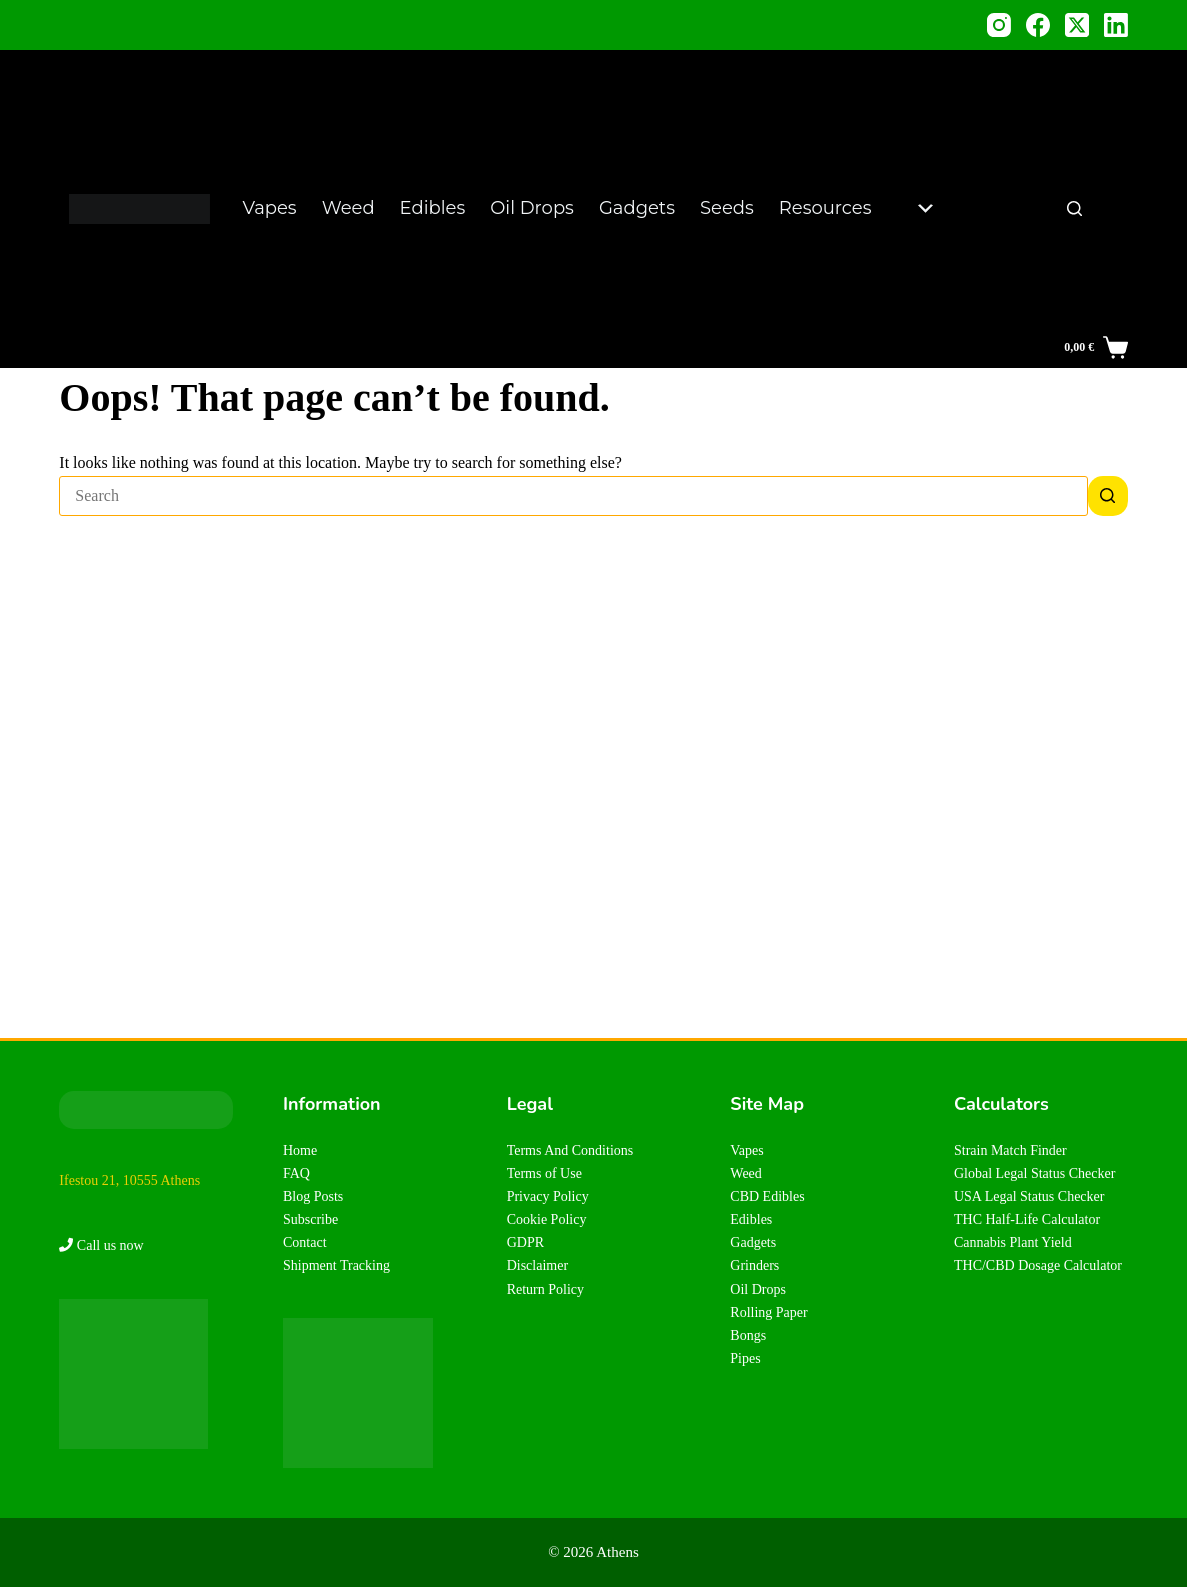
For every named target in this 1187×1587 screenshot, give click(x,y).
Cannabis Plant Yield (1013, 1242)
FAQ (296, 1173)
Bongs (748, 1335)
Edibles (433, 208)
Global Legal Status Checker (1034, 1173)
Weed (348, 208)
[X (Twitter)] (1077, 25)
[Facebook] (1038, 25)
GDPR (525, 1242)
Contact (305, 1242)
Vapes (270, 208)
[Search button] (1108, 496)
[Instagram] (999, 25)
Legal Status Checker (997, 141)
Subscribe (310, 1219)
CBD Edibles (767, 1196)
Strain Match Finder (1010, 1150)
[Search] (1074, 208)
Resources (856, 208)
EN (1106, 208)
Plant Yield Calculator (991, 247)
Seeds (727, 208)
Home (300, 1150)
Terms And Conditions (570, 1150)
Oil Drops (532, 208)
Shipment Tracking (336, 1265)
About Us (984, 313)
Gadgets (637, 208)
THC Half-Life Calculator (1027, 1219)
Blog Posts (313, 1196)
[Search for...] (573, 496)
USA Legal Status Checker (1029, 1196)
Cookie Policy (547, 1219)
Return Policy (545, 1289)
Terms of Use (544, 1173)
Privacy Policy (548, 1196)
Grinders (754, 1265)
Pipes (745, 1358)
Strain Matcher (980, 194)
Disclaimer (537, 1265)
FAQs (967, 287)
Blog (964, 102)
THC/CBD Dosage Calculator (1038, 1265)
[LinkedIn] (1116, 25)
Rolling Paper (768, 1312)
